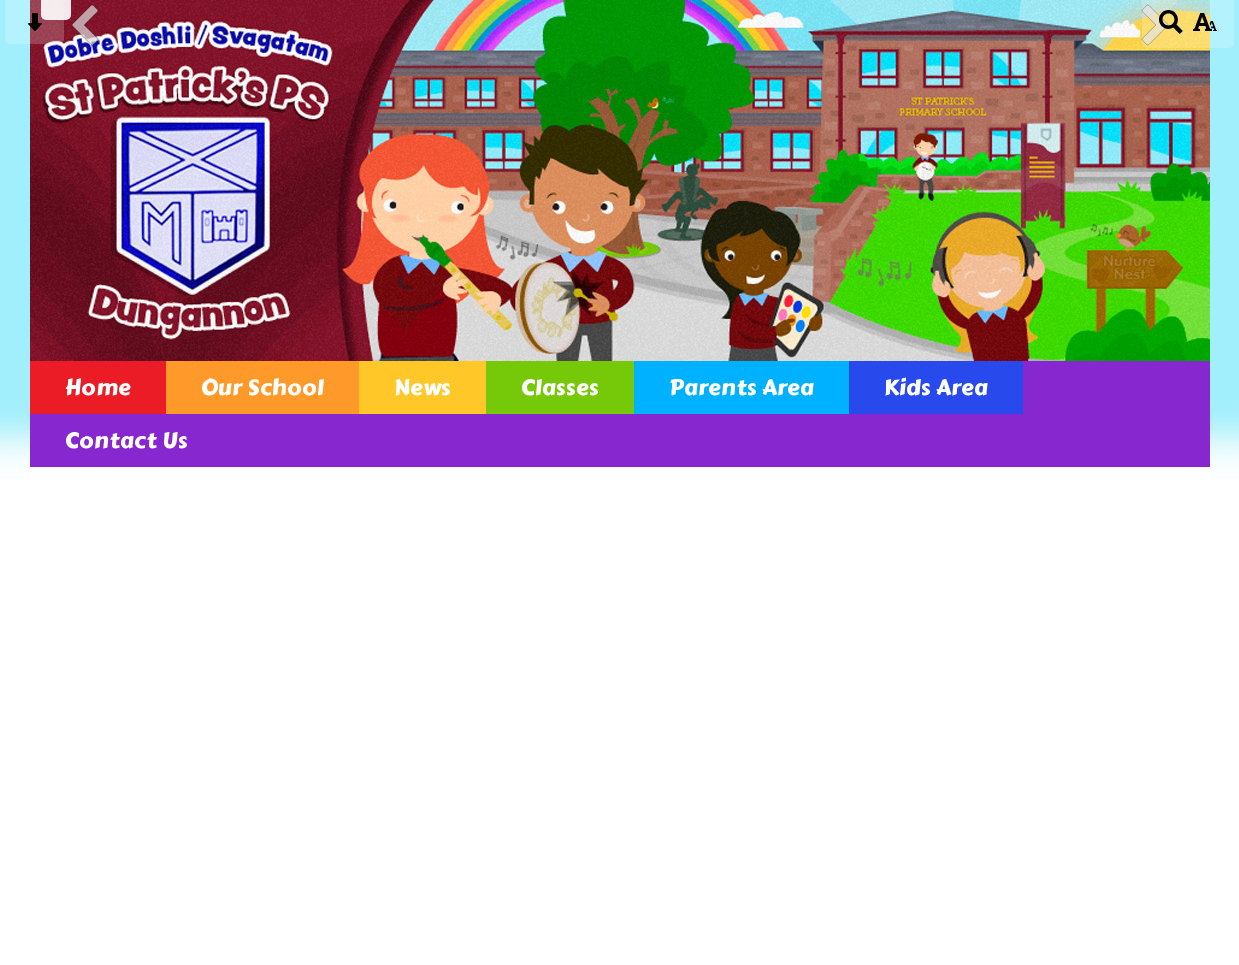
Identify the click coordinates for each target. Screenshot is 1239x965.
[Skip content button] (34, 28)
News (422, 387)
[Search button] (1171, 28)
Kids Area (936, 387)
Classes (560, 387)
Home (98, 387)
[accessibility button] (1204, 28)
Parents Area (741, 387)
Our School (262, 387)
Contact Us (126, 440)
